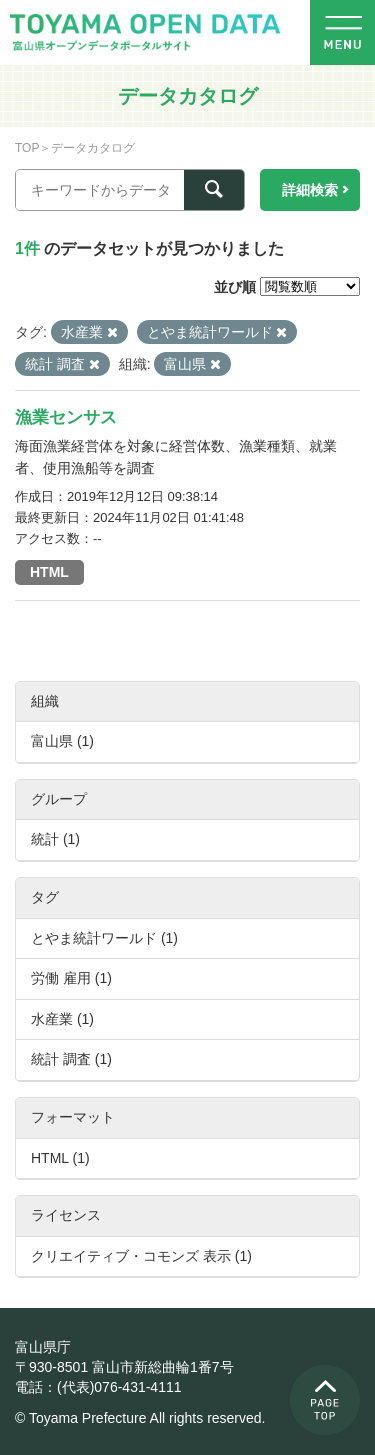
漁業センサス (66, 417)
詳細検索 (310, 190)
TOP (27, 148)
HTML (49, 572)
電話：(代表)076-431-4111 (98, 1387)
